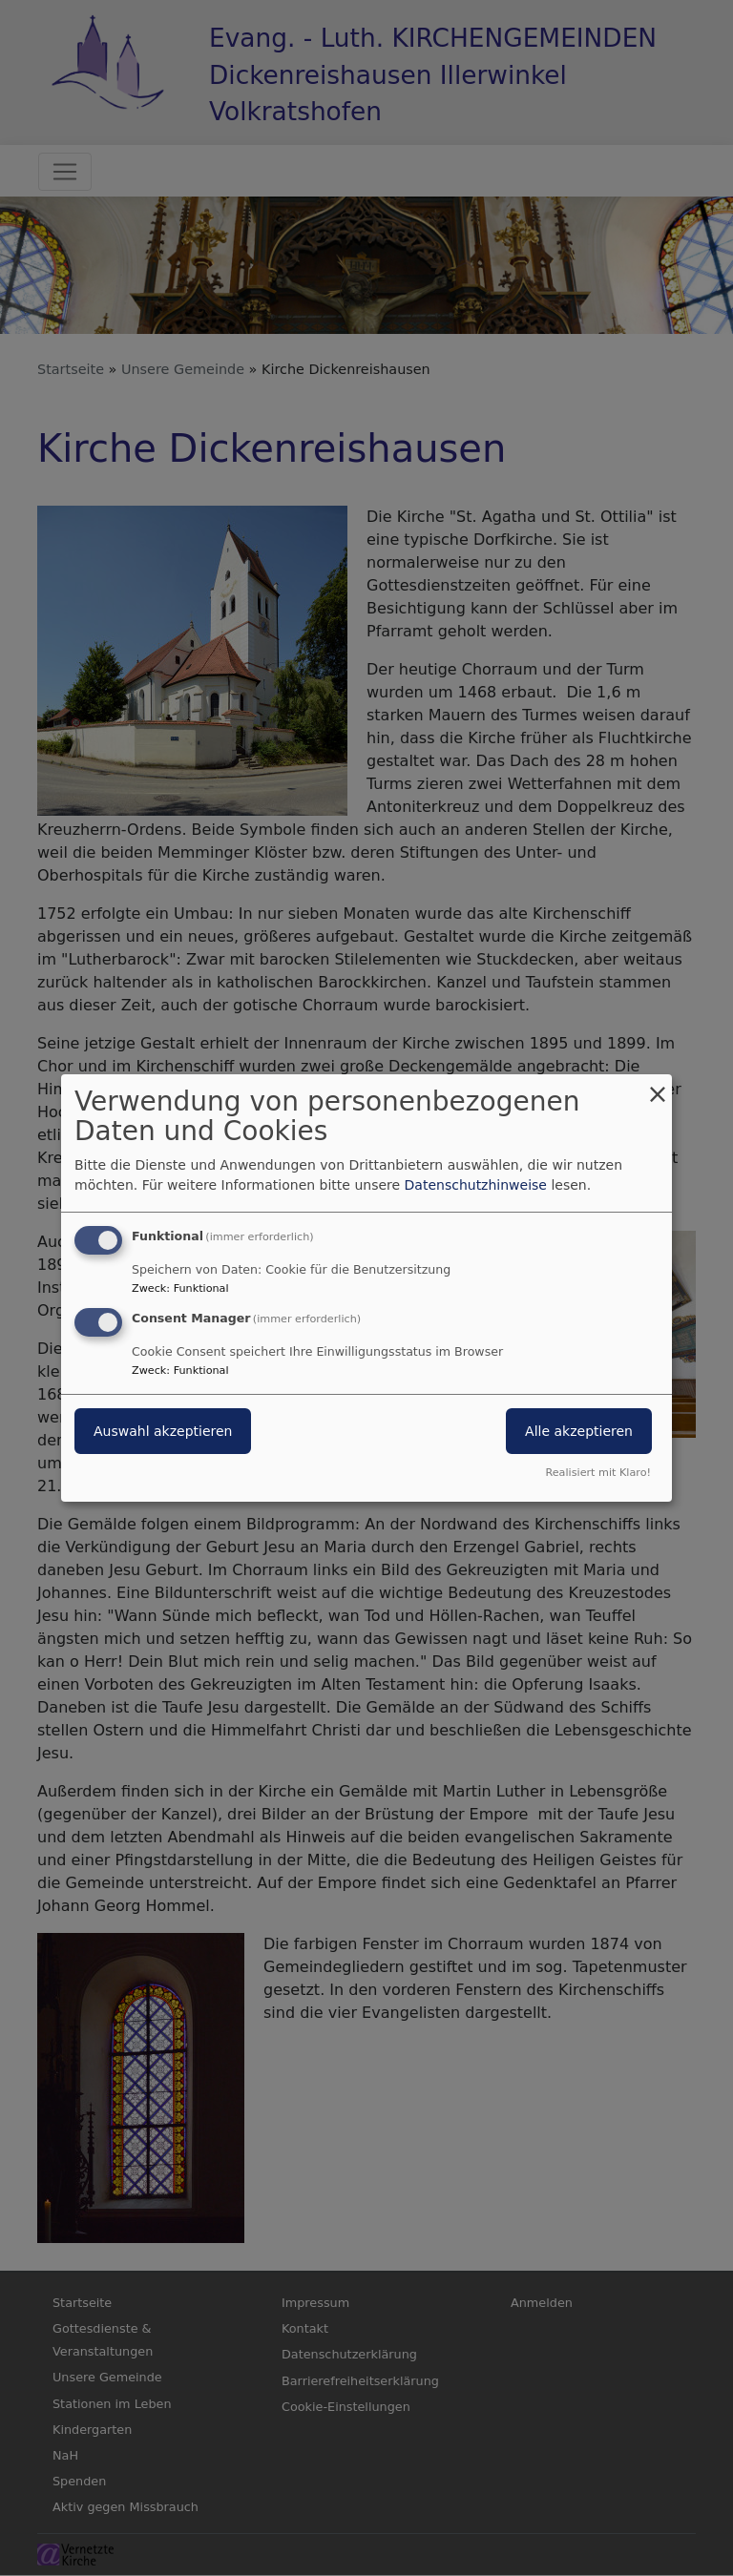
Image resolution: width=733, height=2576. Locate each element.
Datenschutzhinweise (476, 1185)
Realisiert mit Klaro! (598, 1472)
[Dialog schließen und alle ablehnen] (657, 1086)
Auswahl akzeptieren (163, 1431)
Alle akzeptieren (579, 1431)
